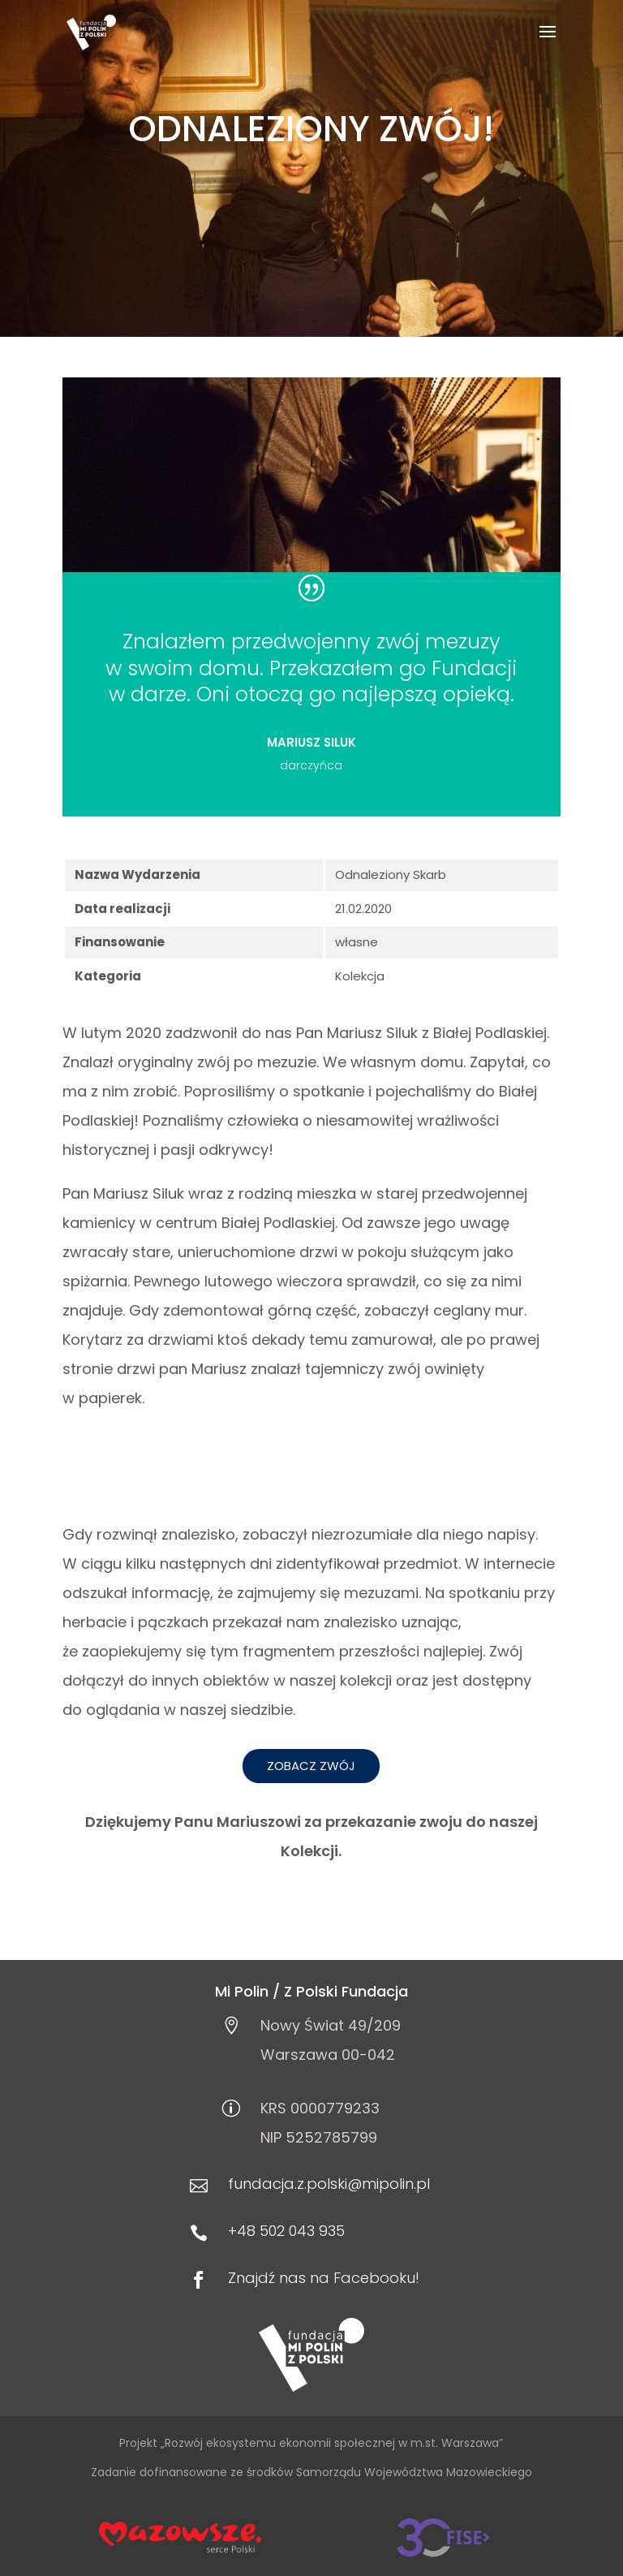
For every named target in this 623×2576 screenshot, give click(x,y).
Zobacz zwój (311, 1766)
